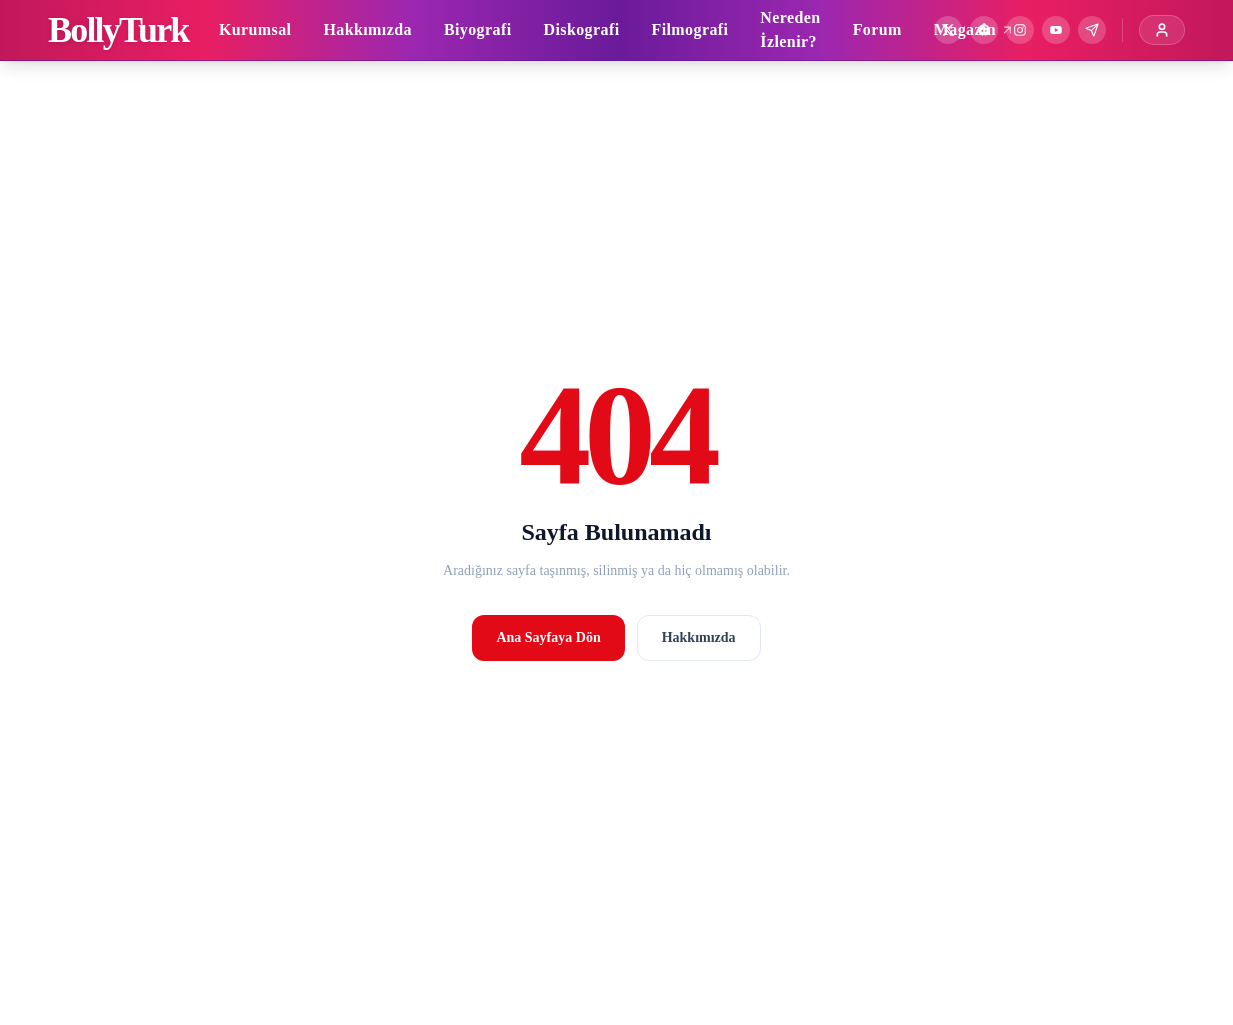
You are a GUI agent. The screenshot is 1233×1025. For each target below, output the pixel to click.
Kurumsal (255, 29)
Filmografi (689, 29)
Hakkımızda (367, 29)
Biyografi (478, 29)
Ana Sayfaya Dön (548, 637)
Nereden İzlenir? (790, 29)
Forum (877, 29)
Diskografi (581, 29)
